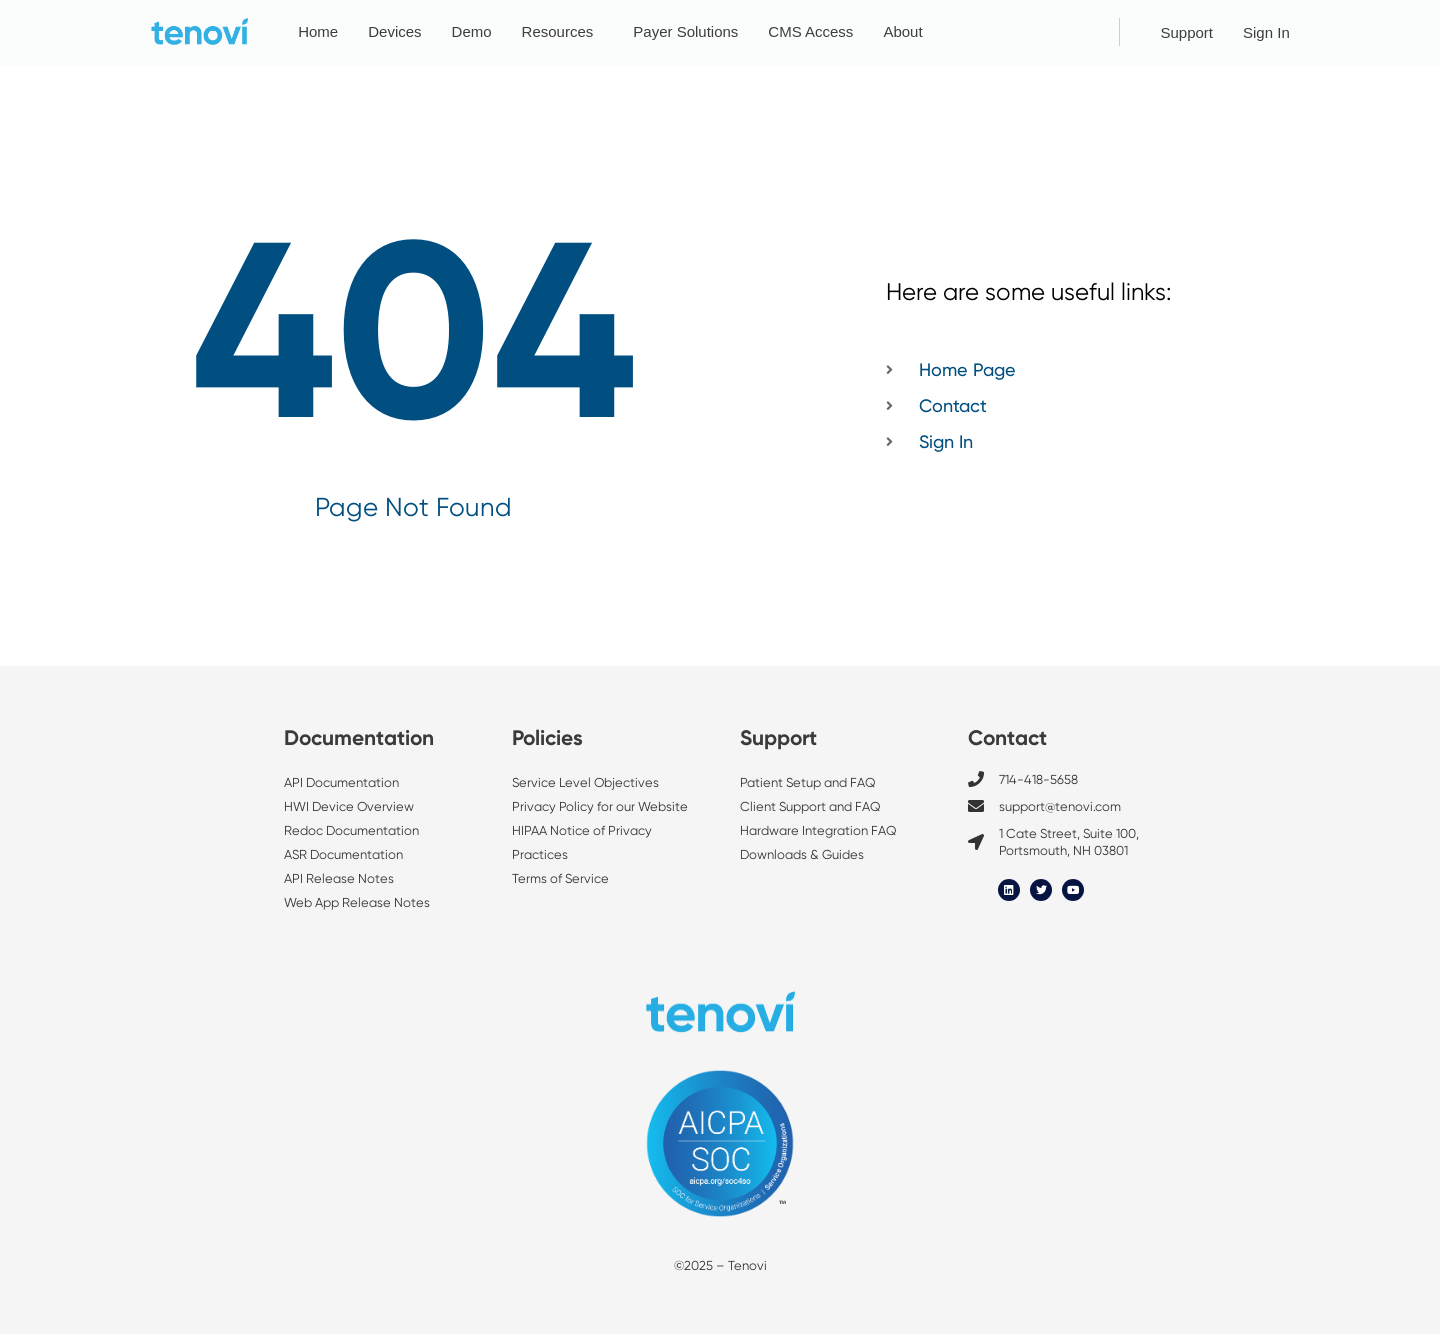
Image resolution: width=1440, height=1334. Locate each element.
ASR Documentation (343, 854)
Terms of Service (560, 878)
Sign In (1266, 32)
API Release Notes (339, 878)
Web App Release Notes (357, 902)
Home (318, 31)
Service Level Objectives (587, 782)
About (907, 32)
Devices (394, 31)
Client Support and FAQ (810, 806)
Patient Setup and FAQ (808, 782)
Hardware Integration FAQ (818, 830)
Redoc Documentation (351, 830)
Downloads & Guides (802, 854)
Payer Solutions (685, 31)
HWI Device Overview (349, 806)
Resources (563, 32)
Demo (472, 31)
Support (1186, 32)
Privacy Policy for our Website (600, 806)
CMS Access (810, 31)
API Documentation (341, 782)
